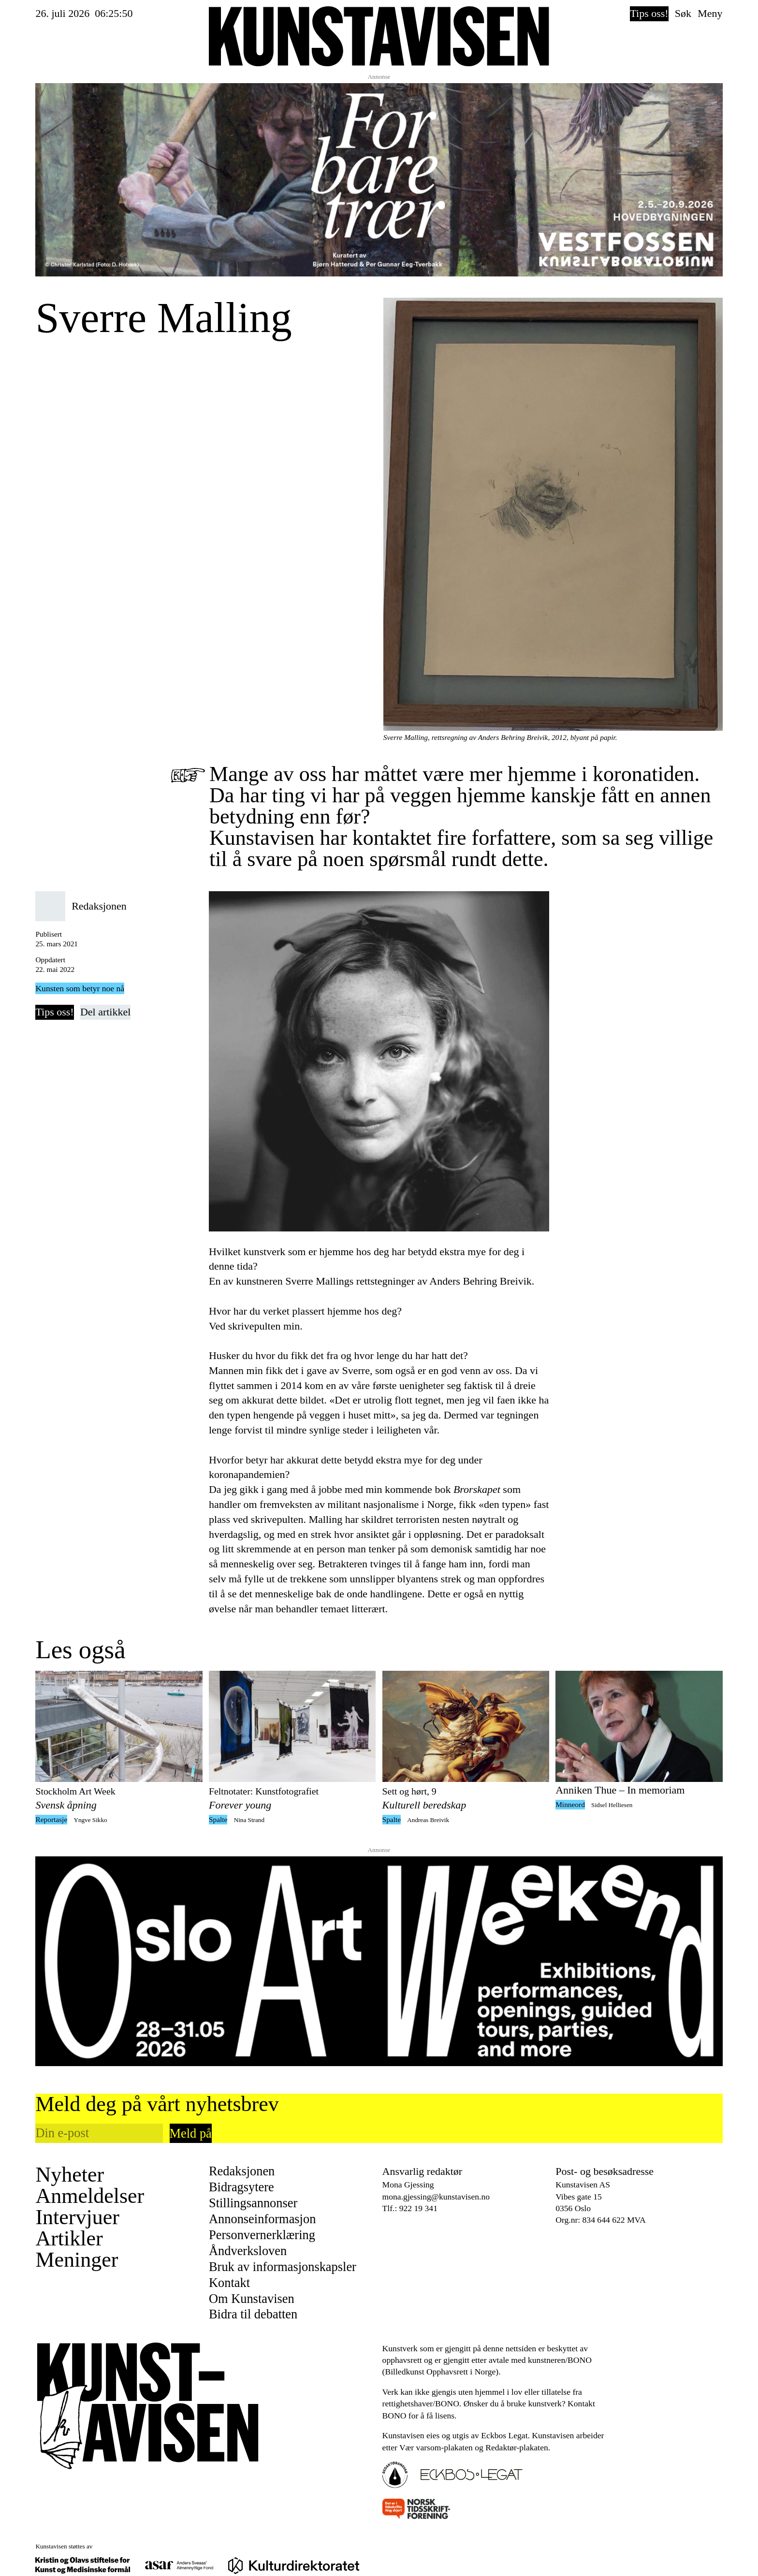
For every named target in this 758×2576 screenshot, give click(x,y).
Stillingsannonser (253, 2203)
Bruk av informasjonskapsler (282, 2267)
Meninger (76, 2260)
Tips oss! (649, 13)
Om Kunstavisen (251, 2299)
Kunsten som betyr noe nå (79, 988)
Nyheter (69, 2174)
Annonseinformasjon (262, 2219)
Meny (710, 13)
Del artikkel (105, 1012)
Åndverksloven (248, 2251)
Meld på (191, 2133)
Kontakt (229, 2283)
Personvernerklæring (262, 2235)
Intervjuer (77, 2217)
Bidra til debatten (253, 2314)
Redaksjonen (242, 2171)
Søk (683, 13)
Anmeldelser (89, 2196)
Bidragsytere (241, 2187)
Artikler (68, 2238)
